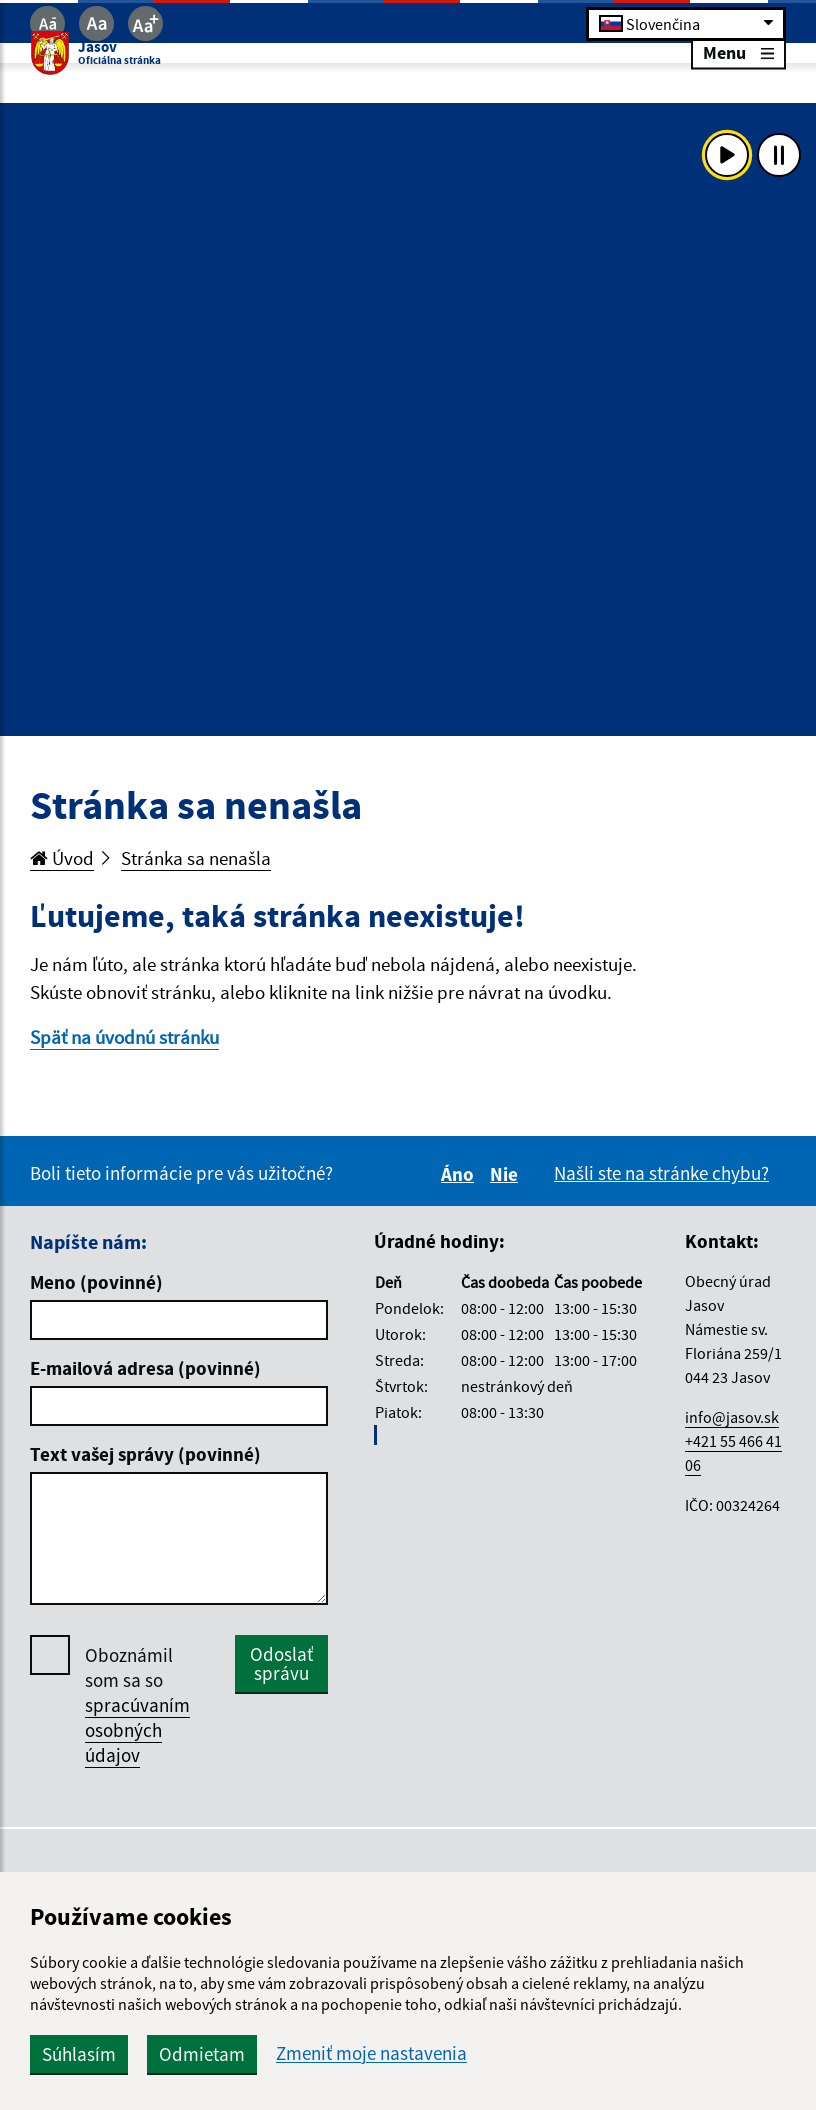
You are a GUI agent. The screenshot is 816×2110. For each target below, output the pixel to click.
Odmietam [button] (202, 2054)
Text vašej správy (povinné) (145, 1454)
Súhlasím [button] (79, 2054)
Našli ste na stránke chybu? (661, 1173)
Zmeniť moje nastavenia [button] (371, 2053)
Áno (460, 1174)
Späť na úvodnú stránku (124, 1037)
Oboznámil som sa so (137, 1705)
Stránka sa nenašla (196, 858)
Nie (507, 1174)
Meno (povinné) (96, 1282)
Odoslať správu (281, 1663)
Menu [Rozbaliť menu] (738, 52)
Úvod (62, 858)
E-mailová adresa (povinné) (145, 1368)
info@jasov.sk (732, 1417)
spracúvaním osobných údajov (137, 1730)
